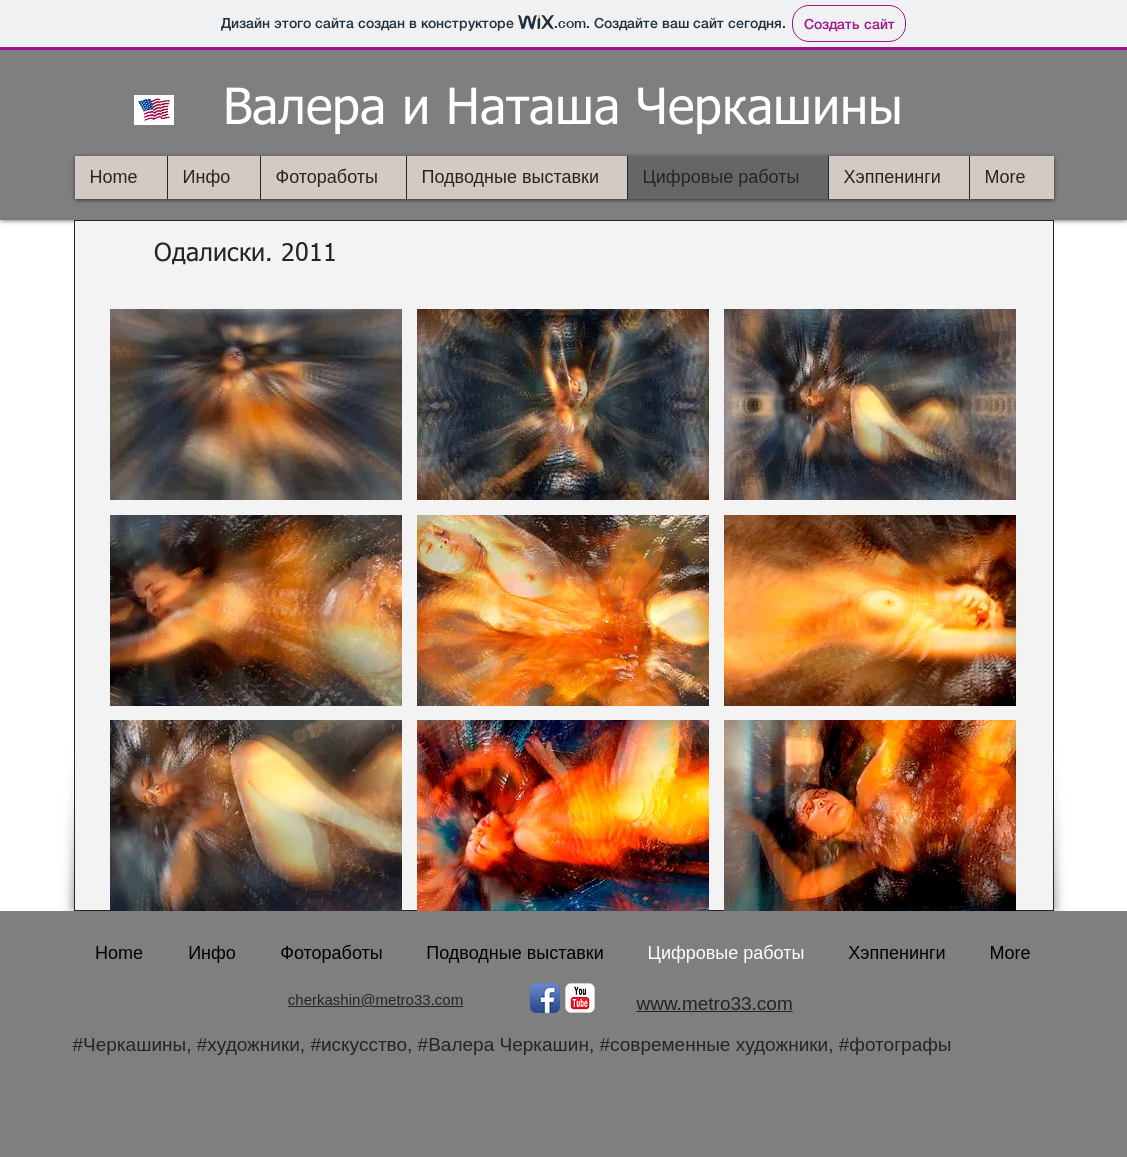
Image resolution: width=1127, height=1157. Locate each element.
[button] (256, 404)
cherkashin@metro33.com (375, 999)
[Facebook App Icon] (545, 998)
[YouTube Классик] (580, 998)
